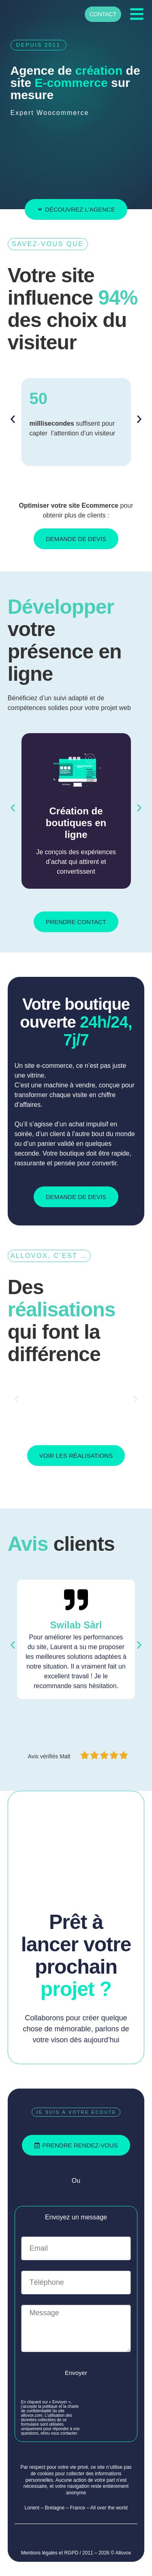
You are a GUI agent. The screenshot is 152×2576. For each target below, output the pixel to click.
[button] (13, 419)
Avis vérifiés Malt (50, 1756)
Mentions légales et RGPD (49, 2553)
